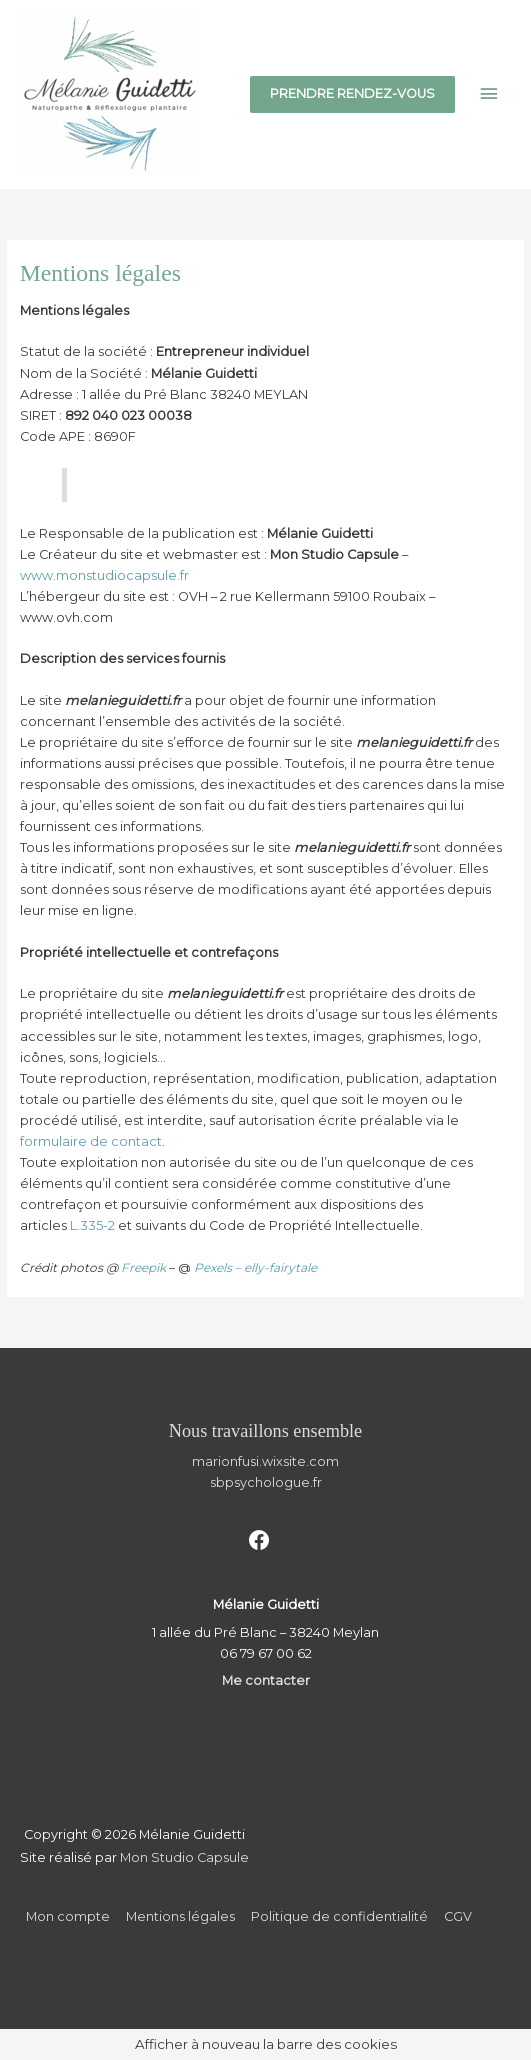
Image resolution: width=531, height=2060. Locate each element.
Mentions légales (180, 1916)
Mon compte (68, 1916)
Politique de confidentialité (339, 1916)
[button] (352, 94)
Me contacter (266, 1680)
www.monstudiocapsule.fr (104, 575)
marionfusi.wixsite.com (265, 1461)
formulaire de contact (91, 1141)
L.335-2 (92, 1225)
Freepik (143, 1267)
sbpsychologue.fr (266, 1482)
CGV (458, 1916)
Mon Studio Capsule (184, 1857)
